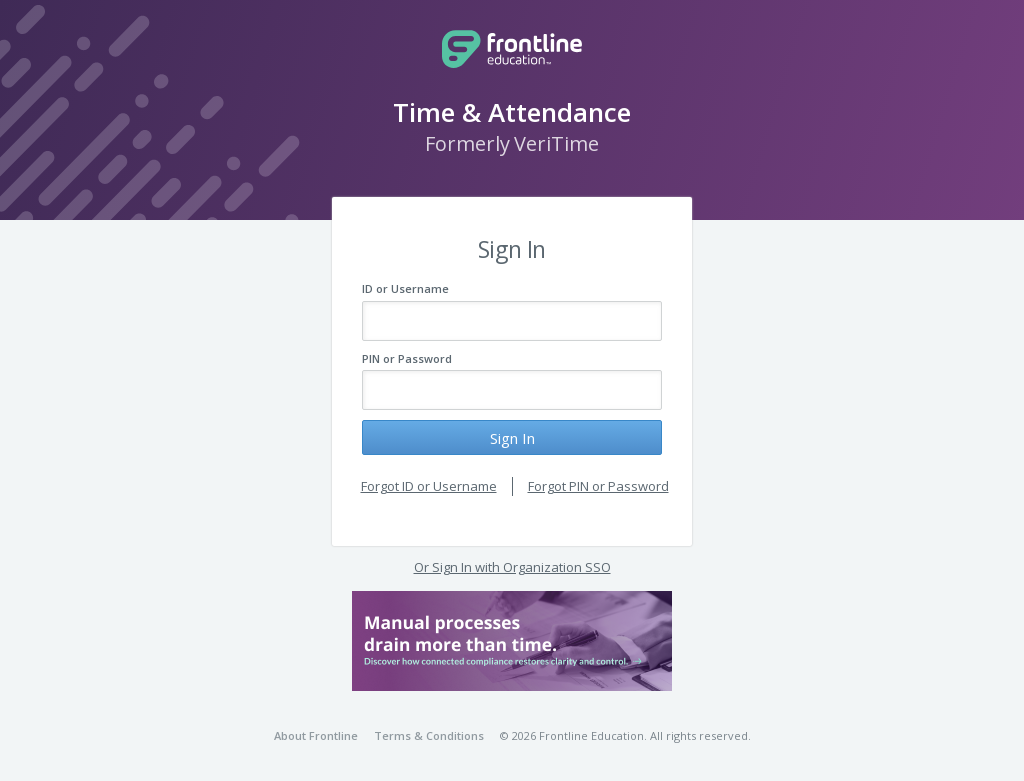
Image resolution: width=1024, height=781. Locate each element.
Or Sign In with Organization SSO (512, 567)
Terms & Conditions (429, 735)
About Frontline (316, 735)
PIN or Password (407, 358)
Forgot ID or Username (429, 486)
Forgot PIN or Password (598, 486)
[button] (512, 641)
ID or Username (405, 288)
